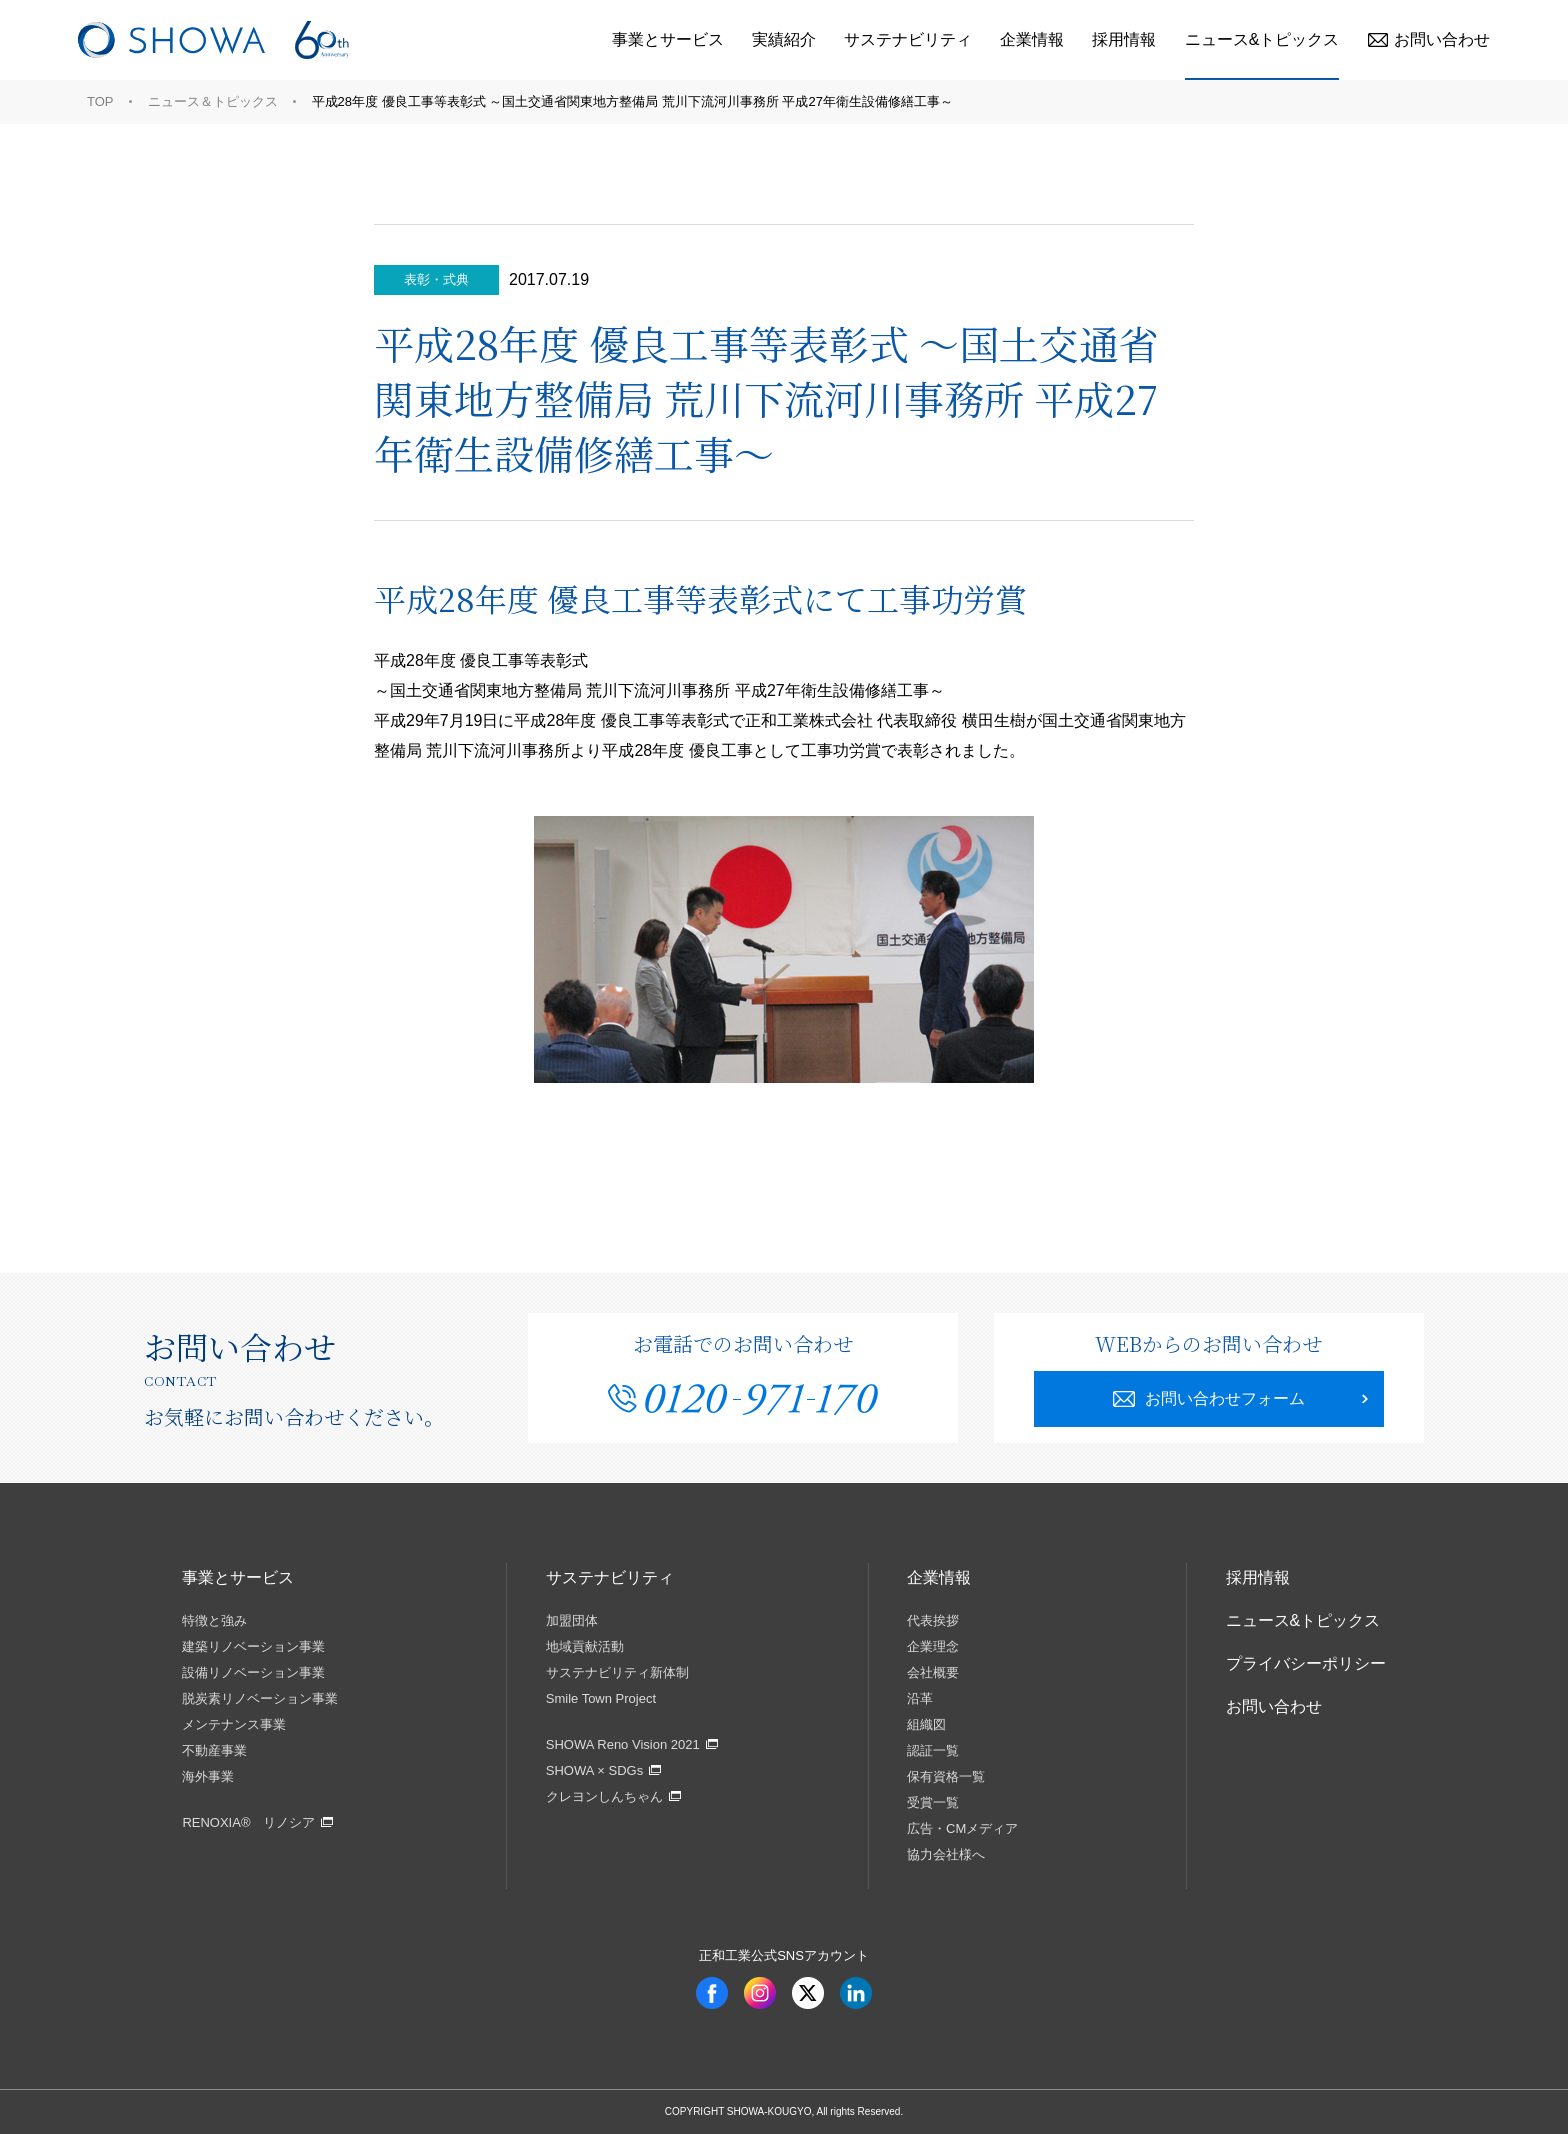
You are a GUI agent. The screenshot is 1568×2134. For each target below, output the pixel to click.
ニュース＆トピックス (213, 101)
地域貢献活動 (585, 1646)
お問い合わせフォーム (1209, 1398)
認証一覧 (933, 1750)
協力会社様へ (946, 1854)
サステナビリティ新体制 (617, 1672)
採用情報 (1124, 39)
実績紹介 (784, 39)
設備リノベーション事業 (253, 1672)
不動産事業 (214, 1750)
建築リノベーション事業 (253, 1646)
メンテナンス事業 (234, 1724)
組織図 (926, 1724)
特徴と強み (214, 1620)
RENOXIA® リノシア (248, 1822)
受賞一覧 (933, 1802)
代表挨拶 (933, 1620)
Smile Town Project (601, 1698)
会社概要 (933, 1672)
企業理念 (933, 1646)
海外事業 (208, 1776)
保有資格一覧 (946, 1776)
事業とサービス (668, 39)
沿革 (920, 1698)
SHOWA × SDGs (594, 1770)
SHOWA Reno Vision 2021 (623, 1744)
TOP (100, 101)
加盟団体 (572, 1620)
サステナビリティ (908, 39)
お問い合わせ (1429, 39)
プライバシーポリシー (1306, 1663)
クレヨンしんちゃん (604, 1796)
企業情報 (1032, 39)
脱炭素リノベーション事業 (260, 1698)
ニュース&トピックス (1262, 39)
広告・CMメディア (962, 1828)
